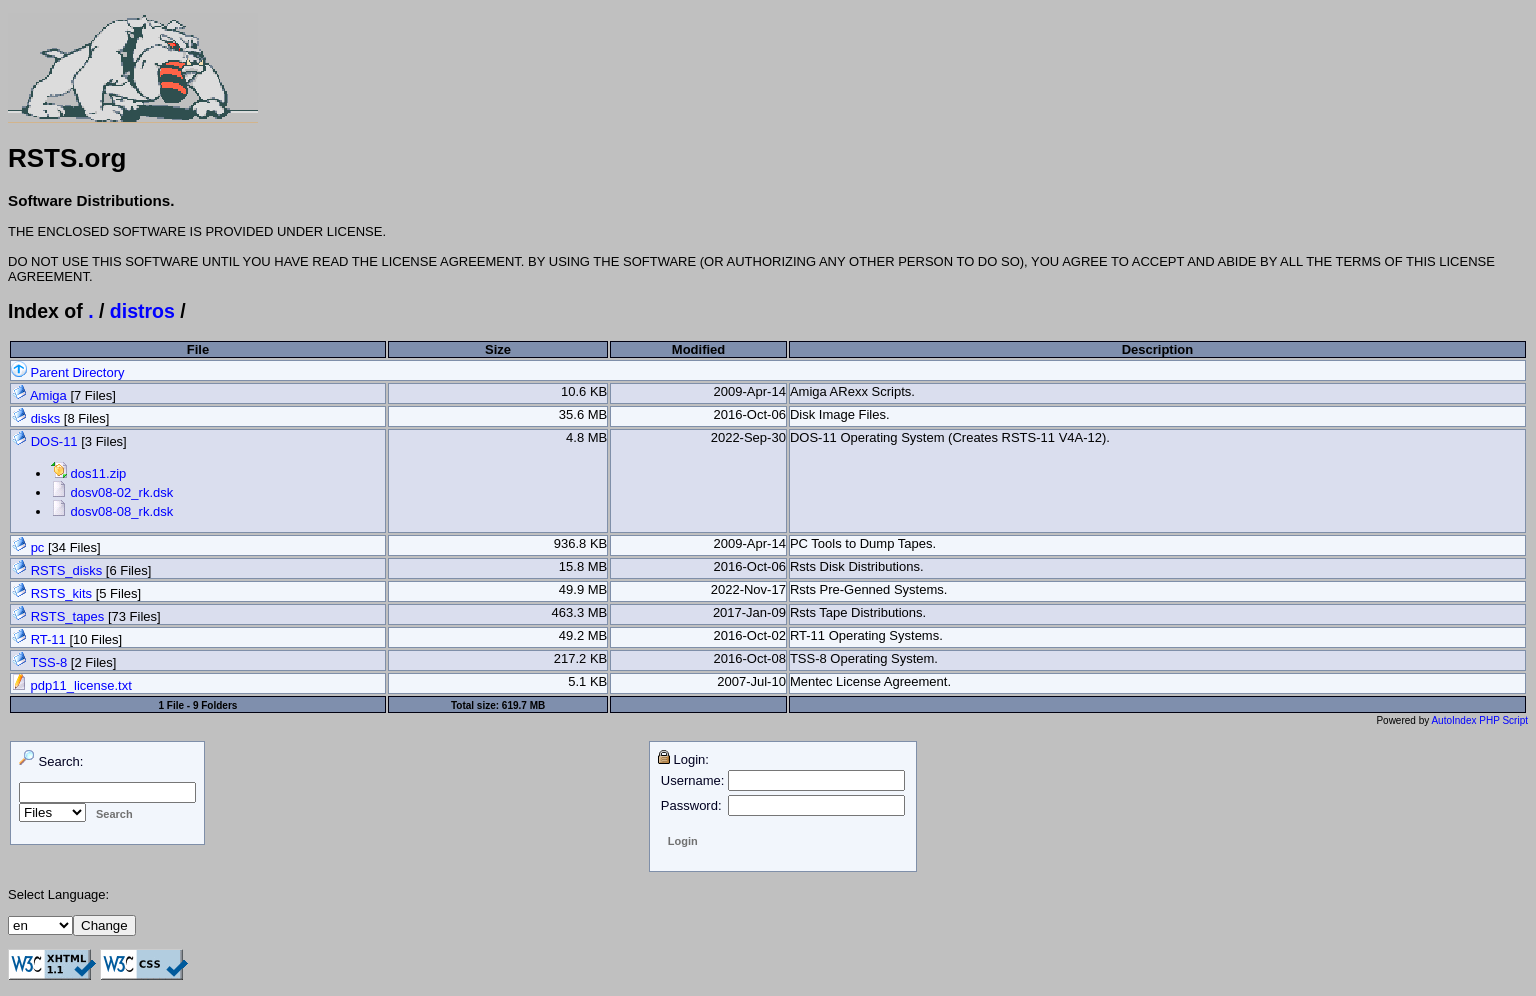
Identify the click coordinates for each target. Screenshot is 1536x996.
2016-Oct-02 (750, 635)
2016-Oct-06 (750, 414)
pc (38, 547)
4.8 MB (586, 437)
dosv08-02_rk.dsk (112, 492)
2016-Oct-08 (750, 658)
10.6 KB (584, 391)
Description (1158, 349)
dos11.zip (88, 473)
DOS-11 (54, 441)
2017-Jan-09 (749, 612)
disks (46, 418)
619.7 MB (523, 705)
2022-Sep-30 (748, 437)
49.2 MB (583, 635)
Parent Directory (68, 372)
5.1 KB (587, 681)
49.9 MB (583, 589)
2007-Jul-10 (751, 681)
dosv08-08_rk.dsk (112, 511)
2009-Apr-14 (750, 391)
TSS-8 (48, 662)
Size (498, 349)
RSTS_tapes (68, 616)
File (198, 349)
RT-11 (48, 639)
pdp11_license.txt (71, 685)
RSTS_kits (61, 593)
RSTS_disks (67, 570)
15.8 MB (583, 566)
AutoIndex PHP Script (1479, 720)
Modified (698, 349)
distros (142, 311)
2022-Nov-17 (748, 589)
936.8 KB (581, 543)
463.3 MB (580, 612)
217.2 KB (581, 658)
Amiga (48, 395)
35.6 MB (583, 414)
